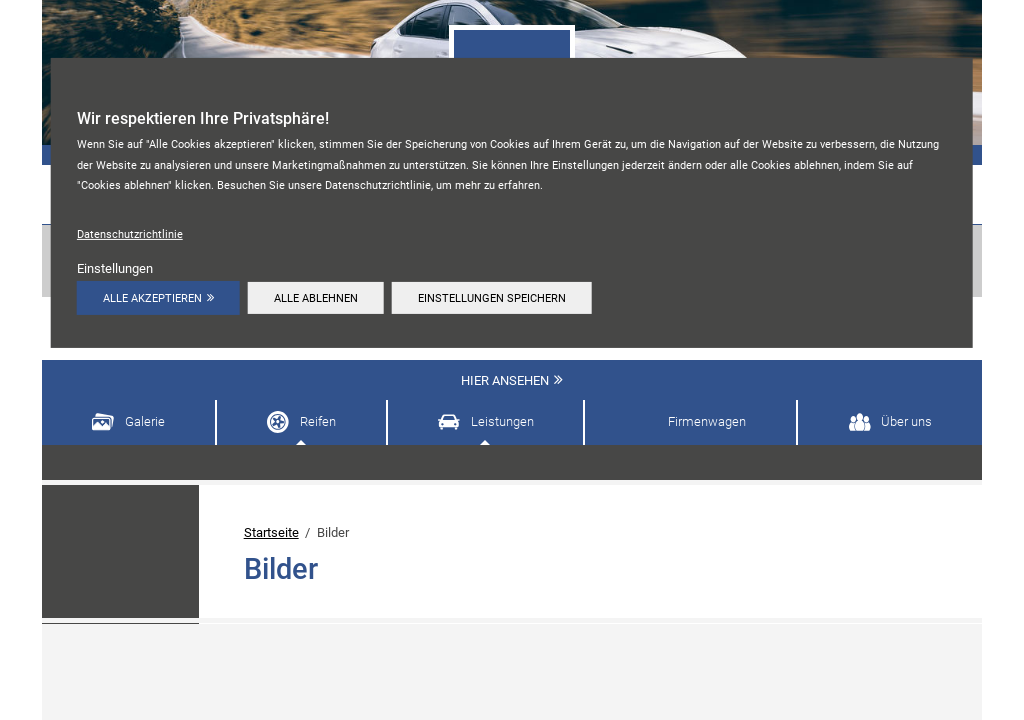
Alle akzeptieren (152, 298)
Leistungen (502, 421)
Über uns (906, 421)
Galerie (145, 421)
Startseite (271, 532)
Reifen (318, 421)
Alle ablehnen (317, 298)
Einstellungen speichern (495, 298)
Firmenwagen (707, 421)
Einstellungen (115, 268)
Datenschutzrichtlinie (130, 234)
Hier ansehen (505, 380)
